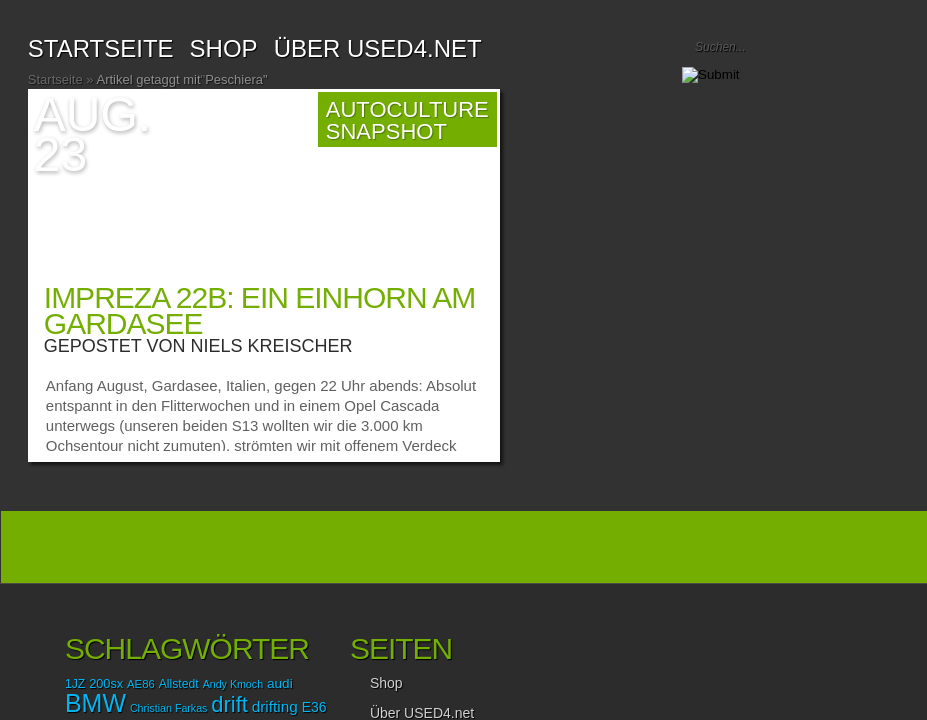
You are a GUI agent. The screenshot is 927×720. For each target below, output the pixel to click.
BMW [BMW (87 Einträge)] (95, 703)
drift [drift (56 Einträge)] (229, 704)
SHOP (224, 48)
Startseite (101, 48)
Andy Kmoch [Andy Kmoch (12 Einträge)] (233, 684)
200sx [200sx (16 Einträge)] (106, 683)
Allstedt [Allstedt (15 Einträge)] (179, 684)
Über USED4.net (378, 48)
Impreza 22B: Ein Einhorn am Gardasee (259, 310)
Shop (386, 683)
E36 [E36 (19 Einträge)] (314, 707)
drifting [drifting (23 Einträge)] (275, 706)
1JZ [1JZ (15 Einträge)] (75, 684)
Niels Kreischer (272, 346)
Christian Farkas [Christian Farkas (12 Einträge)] (169, 708)
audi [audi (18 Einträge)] (280, 683)
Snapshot (386, 131)
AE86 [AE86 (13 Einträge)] (141, 684)
